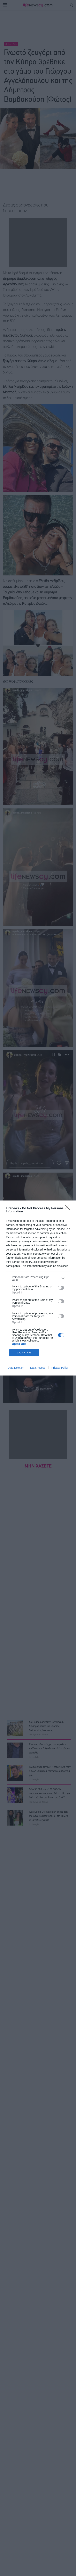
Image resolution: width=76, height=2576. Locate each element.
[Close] (68, 1208)
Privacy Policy (59, 1367)
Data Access (37, 1367)
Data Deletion (16, 1367)
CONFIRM (24, 1352)
